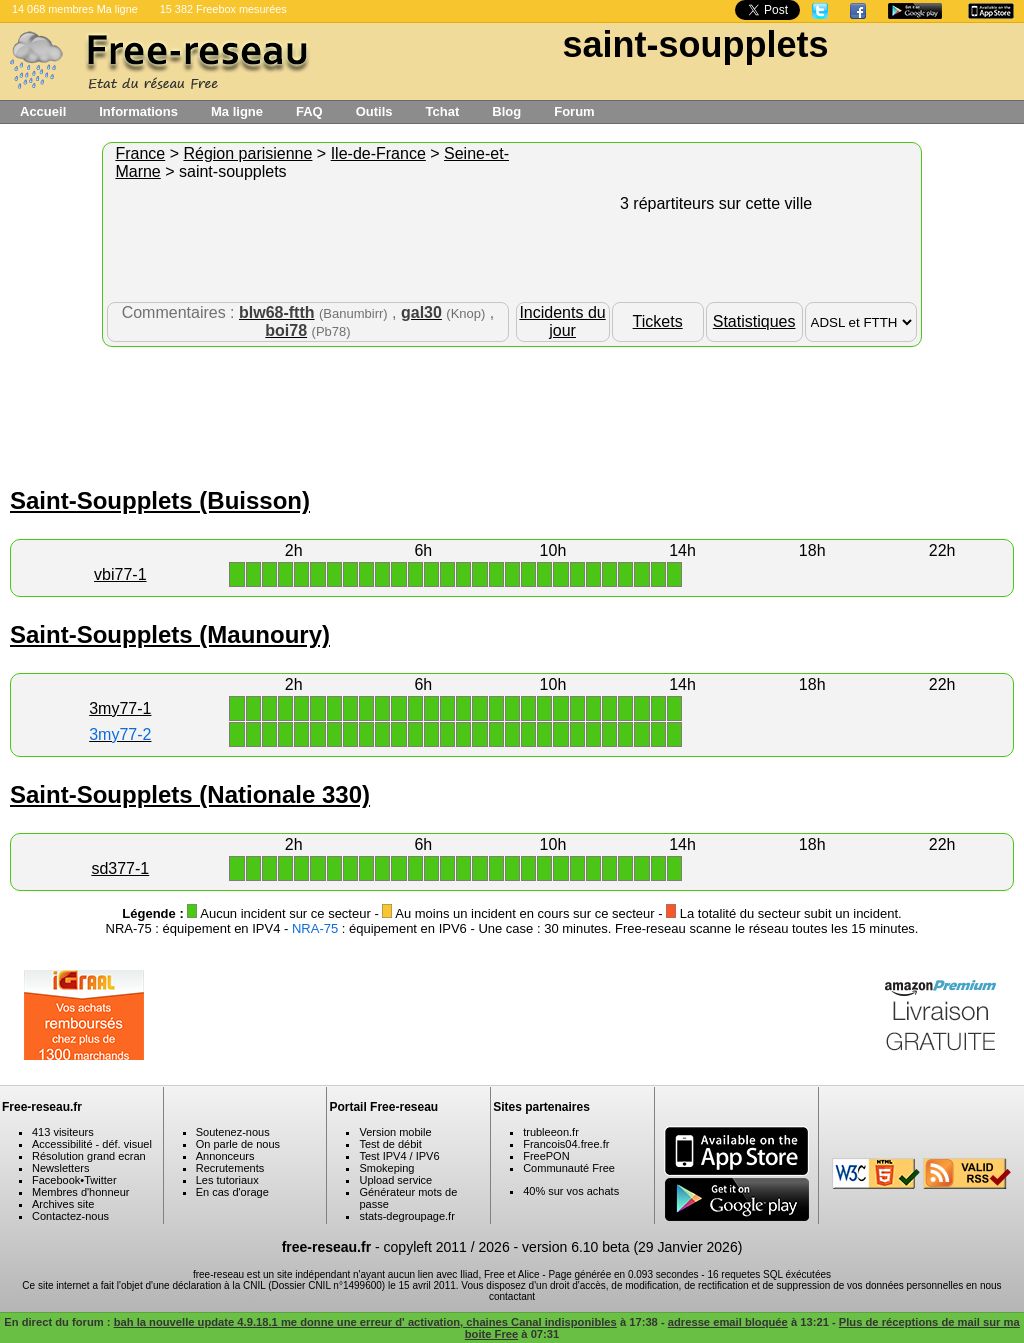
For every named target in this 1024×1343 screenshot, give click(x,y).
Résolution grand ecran (89, 1156)
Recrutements (230, 1168)
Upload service (395, 1180)
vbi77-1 (120, 574)
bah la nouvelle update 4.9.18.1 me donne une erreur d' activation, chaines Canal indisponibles (365, 1322)
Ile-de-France (378, 153)
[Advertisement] (512, 412)
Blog (506, 111)
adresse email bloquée (728, 1322)
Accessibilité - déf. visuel (92, 1144)
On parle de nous (238, 1144)
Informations (138, 111)
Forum (574, 111)
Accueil (43, 111)
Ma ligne (237, 111)
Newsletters (60, 1168)
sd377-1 (120, 868)
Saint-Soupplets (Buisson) (160, 500)
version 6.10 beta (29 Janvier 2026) (632, 1247)
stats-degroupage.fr (406, 1216)
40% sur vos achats (571, 1191)
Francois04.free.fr (566, 1144)
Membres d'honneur (81, 1192)
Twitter (100, 1180)
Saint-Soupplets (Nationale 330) (190, 794)
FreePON (546, 1156)
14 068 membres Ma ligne (75, 9)
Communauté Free (569, 1168)
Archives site (63, 1204)
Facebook (56, 1180)
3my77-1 (120, 708)
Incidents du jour (562, 321)
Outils (374, 111)
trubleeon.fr (551, 1132)
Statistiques (754, 321)
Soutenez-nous (233, 1132)
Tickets (658, 321)
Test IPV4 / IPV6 (399, 1156)
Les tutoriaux (227, 1180)
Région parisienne (247, 153)
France (140, 153)
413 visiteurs (63, 1132)
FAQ (309, 111)
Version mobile (395, 1132)
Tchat (443, 111)
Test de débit (390, 1144)
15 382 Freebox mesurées (223, 9)
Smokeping (386, 1168)
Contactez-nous (70, 1216)
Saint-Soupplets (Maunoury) (170, 634)
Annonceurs (225, 1156)
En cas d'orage (232, 1192)
